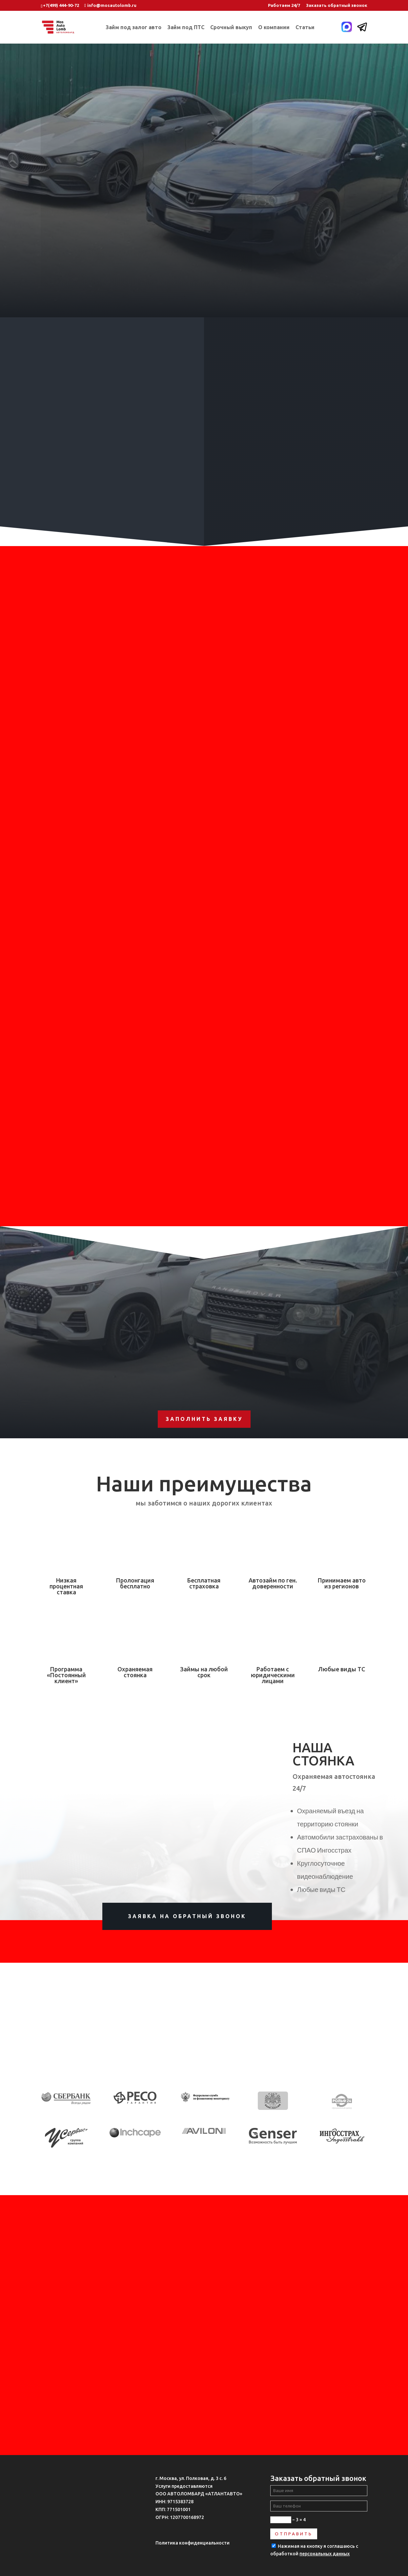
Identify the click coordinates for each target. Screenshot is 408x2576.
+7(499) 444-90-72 (61, 5)
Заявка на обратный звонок (187, 1916)
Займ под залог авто (133, 27)
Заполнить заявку (204, 1419)
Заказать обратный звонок (336, 5)
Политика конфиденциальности (192, 2543)
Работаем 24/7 (284, 5)
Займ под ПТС (185, 27)
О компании (274, 27)
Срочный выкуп (231, 27)
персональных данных (324, 2553)
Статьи (305, 27)
